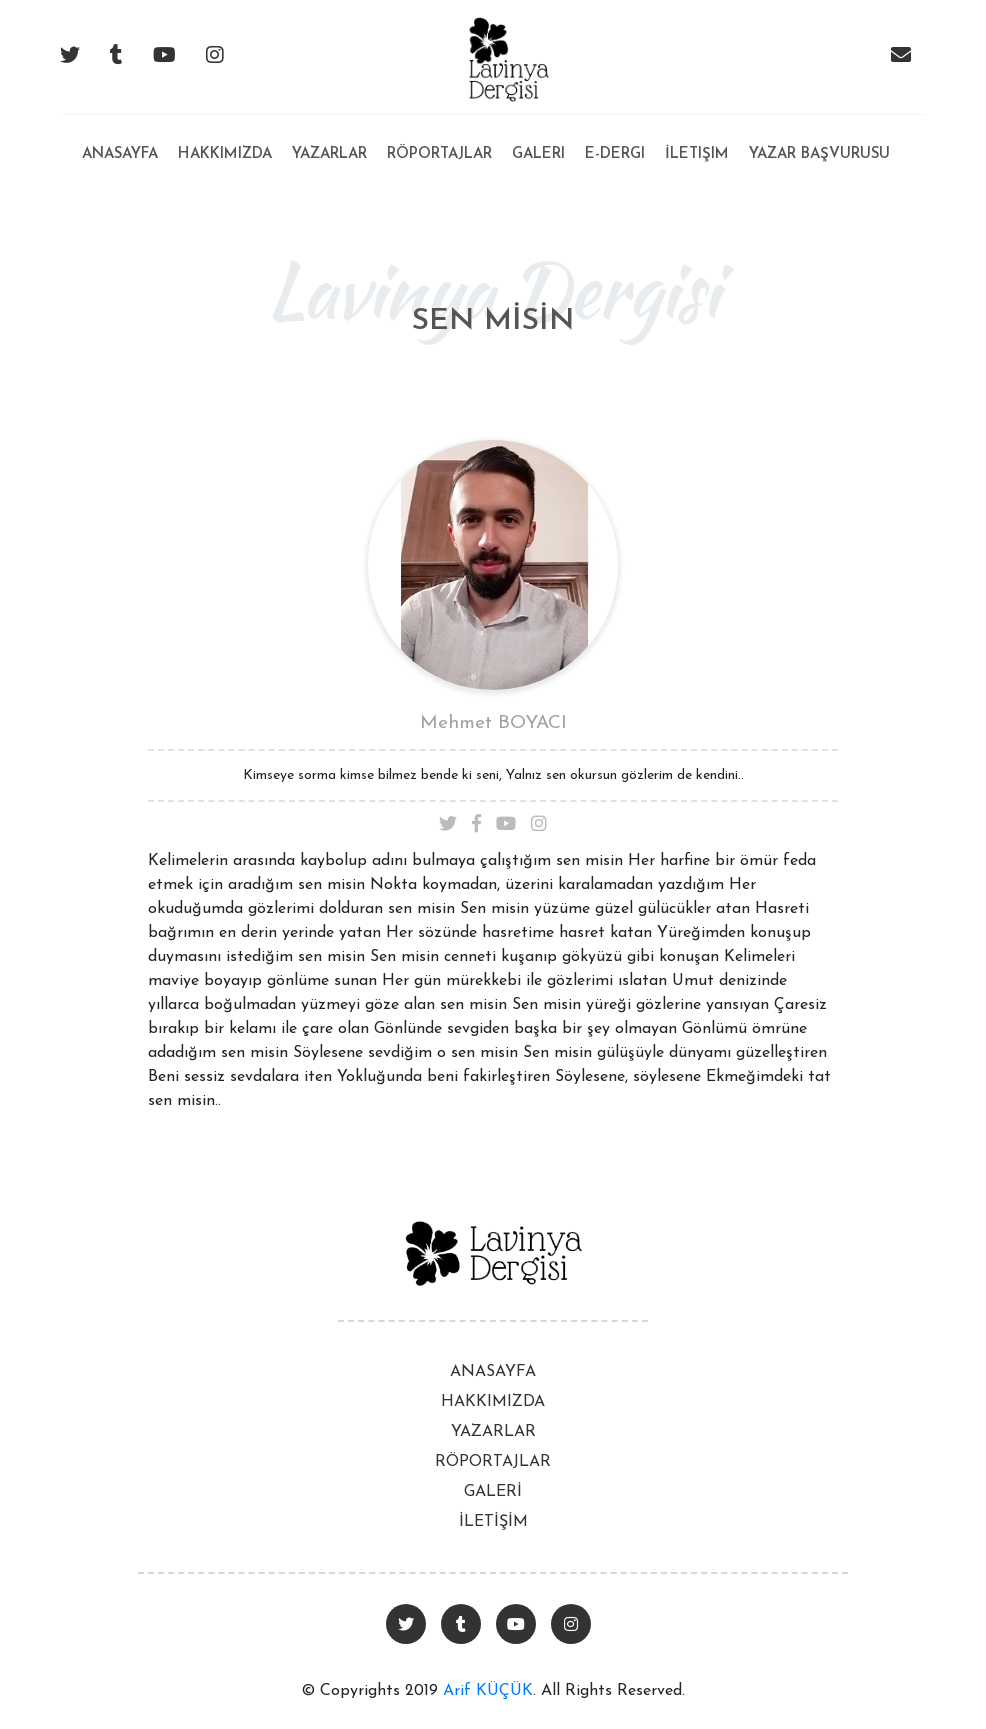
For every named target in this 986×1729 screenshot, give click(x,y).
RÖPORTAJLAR (493, 1462)
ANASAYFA (493, 1372)
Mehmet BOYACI (493, 723)
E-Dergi (615, 154)
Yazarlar (329, 154)
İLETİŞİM (493, 1522)
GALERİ (493, 1492)
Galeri (538, 154)
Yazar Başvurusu (819, 154)
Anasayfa (120, 138)
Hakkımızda (225, 154)
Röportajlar (439, 154)
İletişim (697, 154)
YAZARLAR (493, 1432)
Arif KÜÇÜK (488, 1691)
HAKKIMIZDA (493, 1402)
